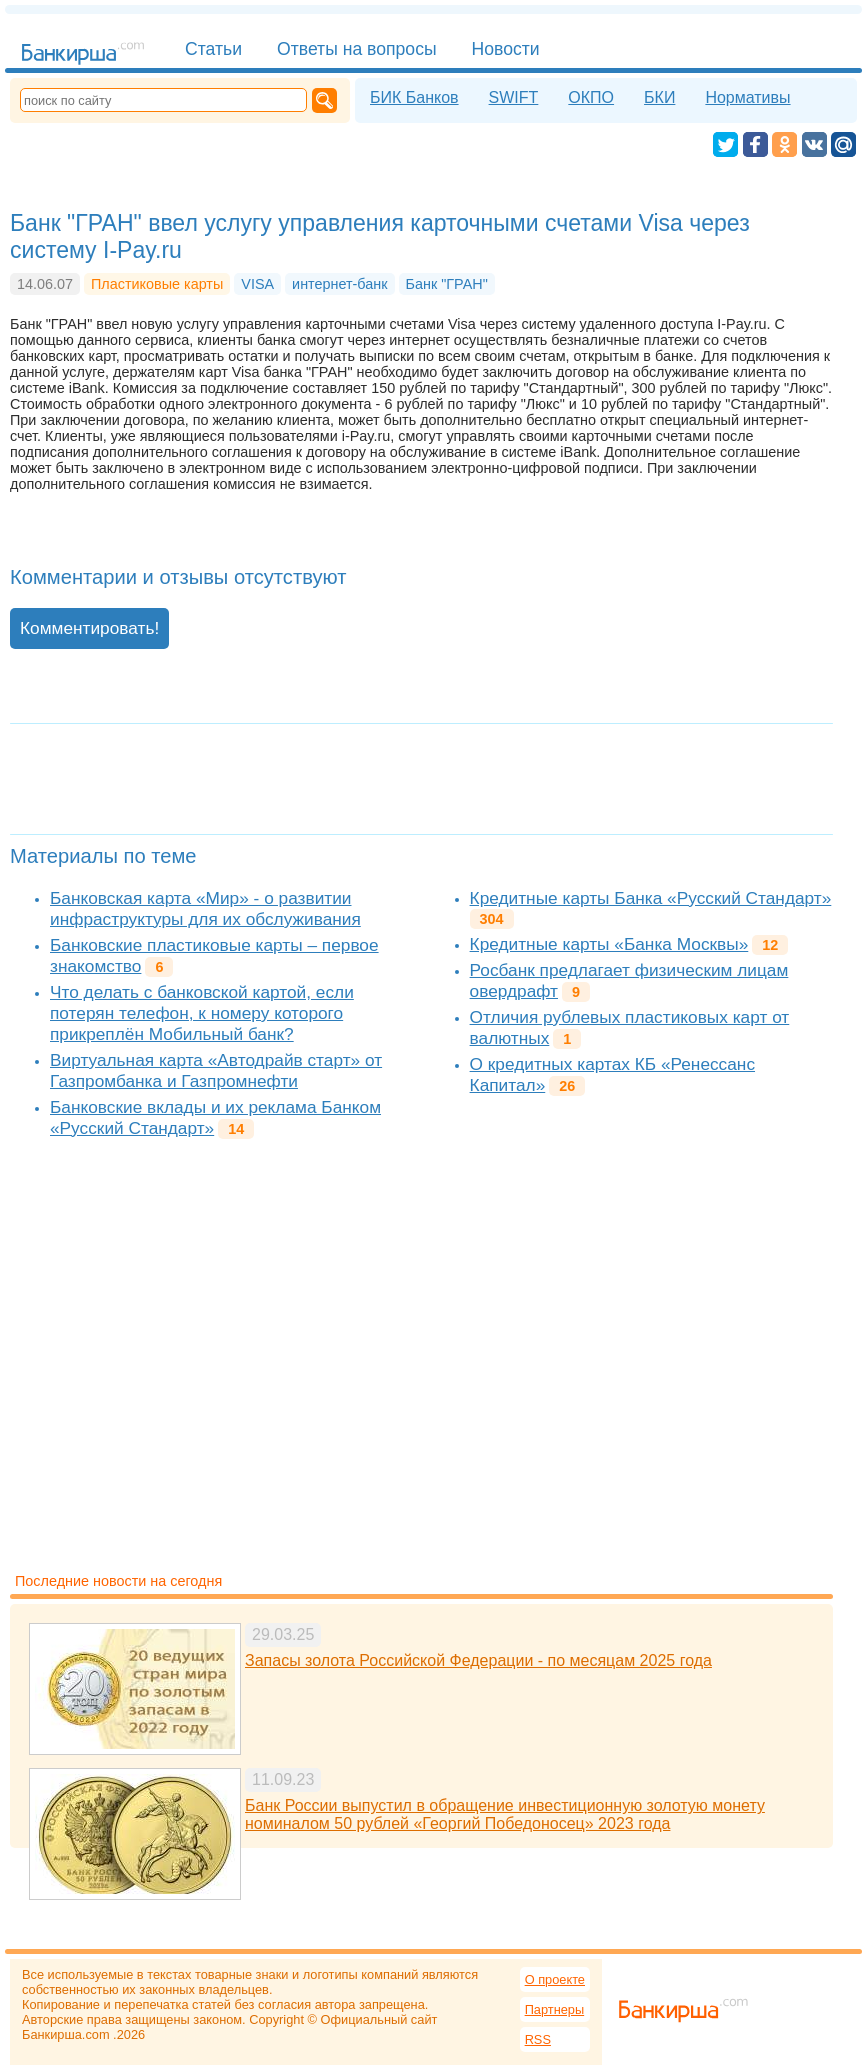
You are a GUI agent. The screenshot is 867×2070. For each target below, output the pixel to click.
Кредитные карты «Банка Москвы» (609, 944)
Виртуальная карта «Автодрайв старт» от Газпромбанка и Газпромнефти (216, 1070)
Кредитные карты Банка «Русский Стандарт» (651, 898)
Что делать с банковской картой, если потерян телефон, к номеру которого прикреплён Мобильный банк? (202, 1013)
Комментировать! (89, 628)
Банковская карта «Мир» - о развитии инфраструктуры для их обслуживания (205, 908)
